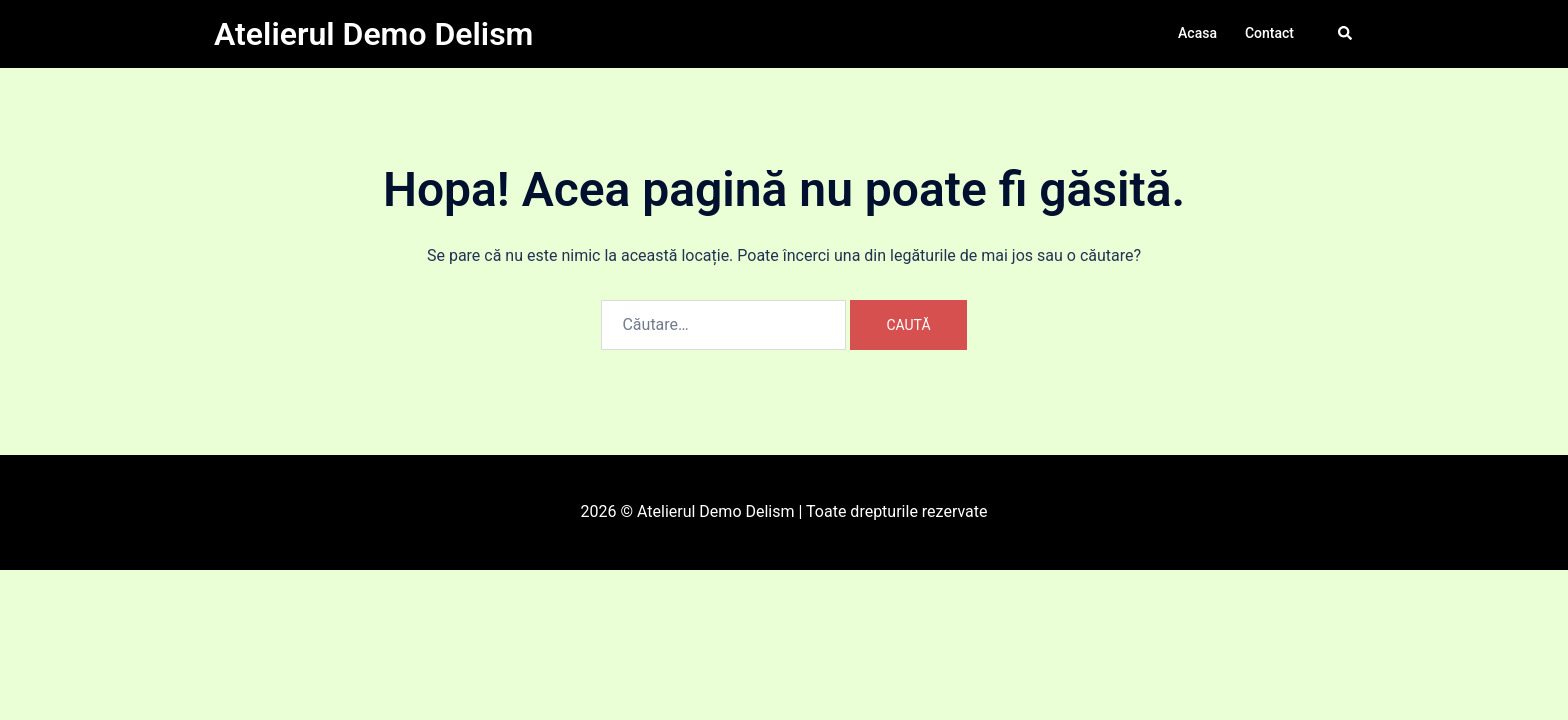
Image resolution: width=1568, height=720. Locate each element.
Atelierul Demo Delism (373, 34)
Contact (1269, 33)
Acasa (1197, 33)
